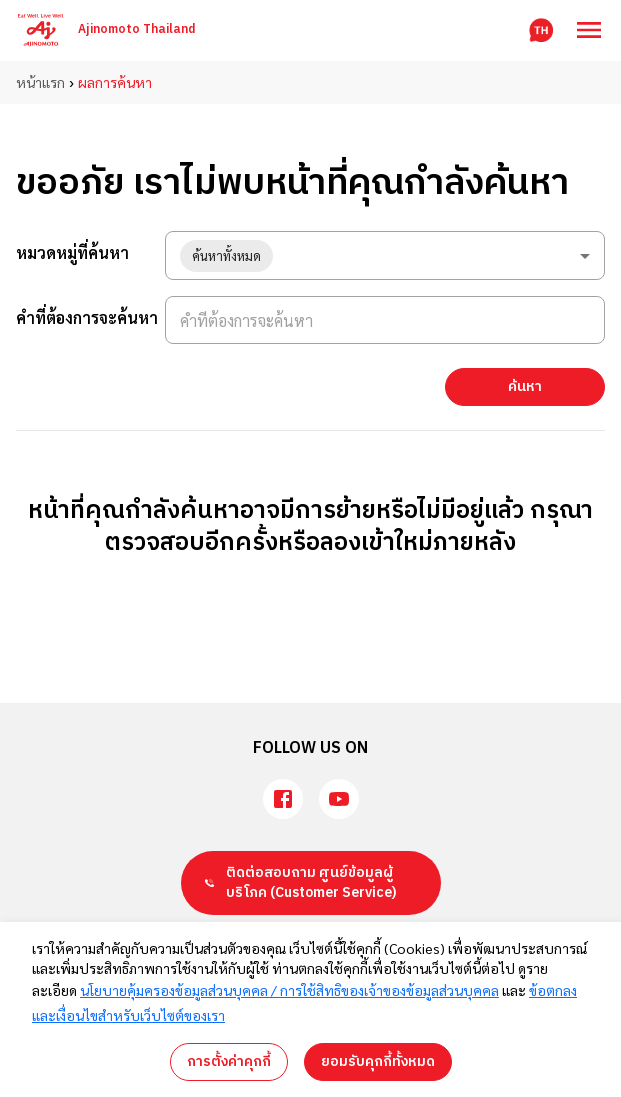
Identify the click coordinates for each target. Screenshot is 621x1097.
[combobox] (385, 255)
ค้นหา (525, 386)
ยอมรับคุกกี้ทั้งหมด (378, 1061)
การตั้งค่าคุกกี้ (229, 1061)
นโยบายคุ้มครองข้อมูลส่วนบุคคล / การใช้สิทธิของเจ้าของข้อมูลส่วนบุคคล (289, 990)
